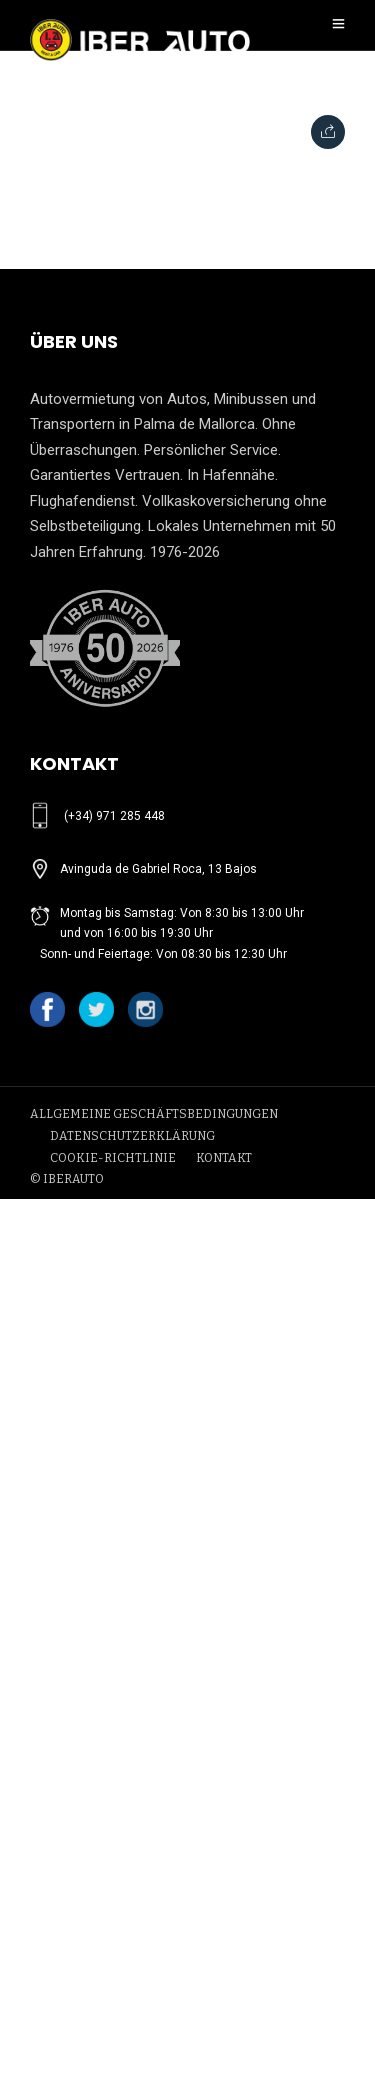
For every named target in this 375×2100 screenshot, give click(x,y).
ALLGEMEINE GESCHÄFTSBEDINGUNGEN (154, 1114)
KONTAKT (224, 1158)
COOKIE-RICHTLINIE (113, 1158)
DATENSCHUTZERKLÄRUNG (132, 1136)
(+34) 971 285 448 (114, 816)
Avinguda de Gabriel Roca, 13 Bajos (158, 869)
